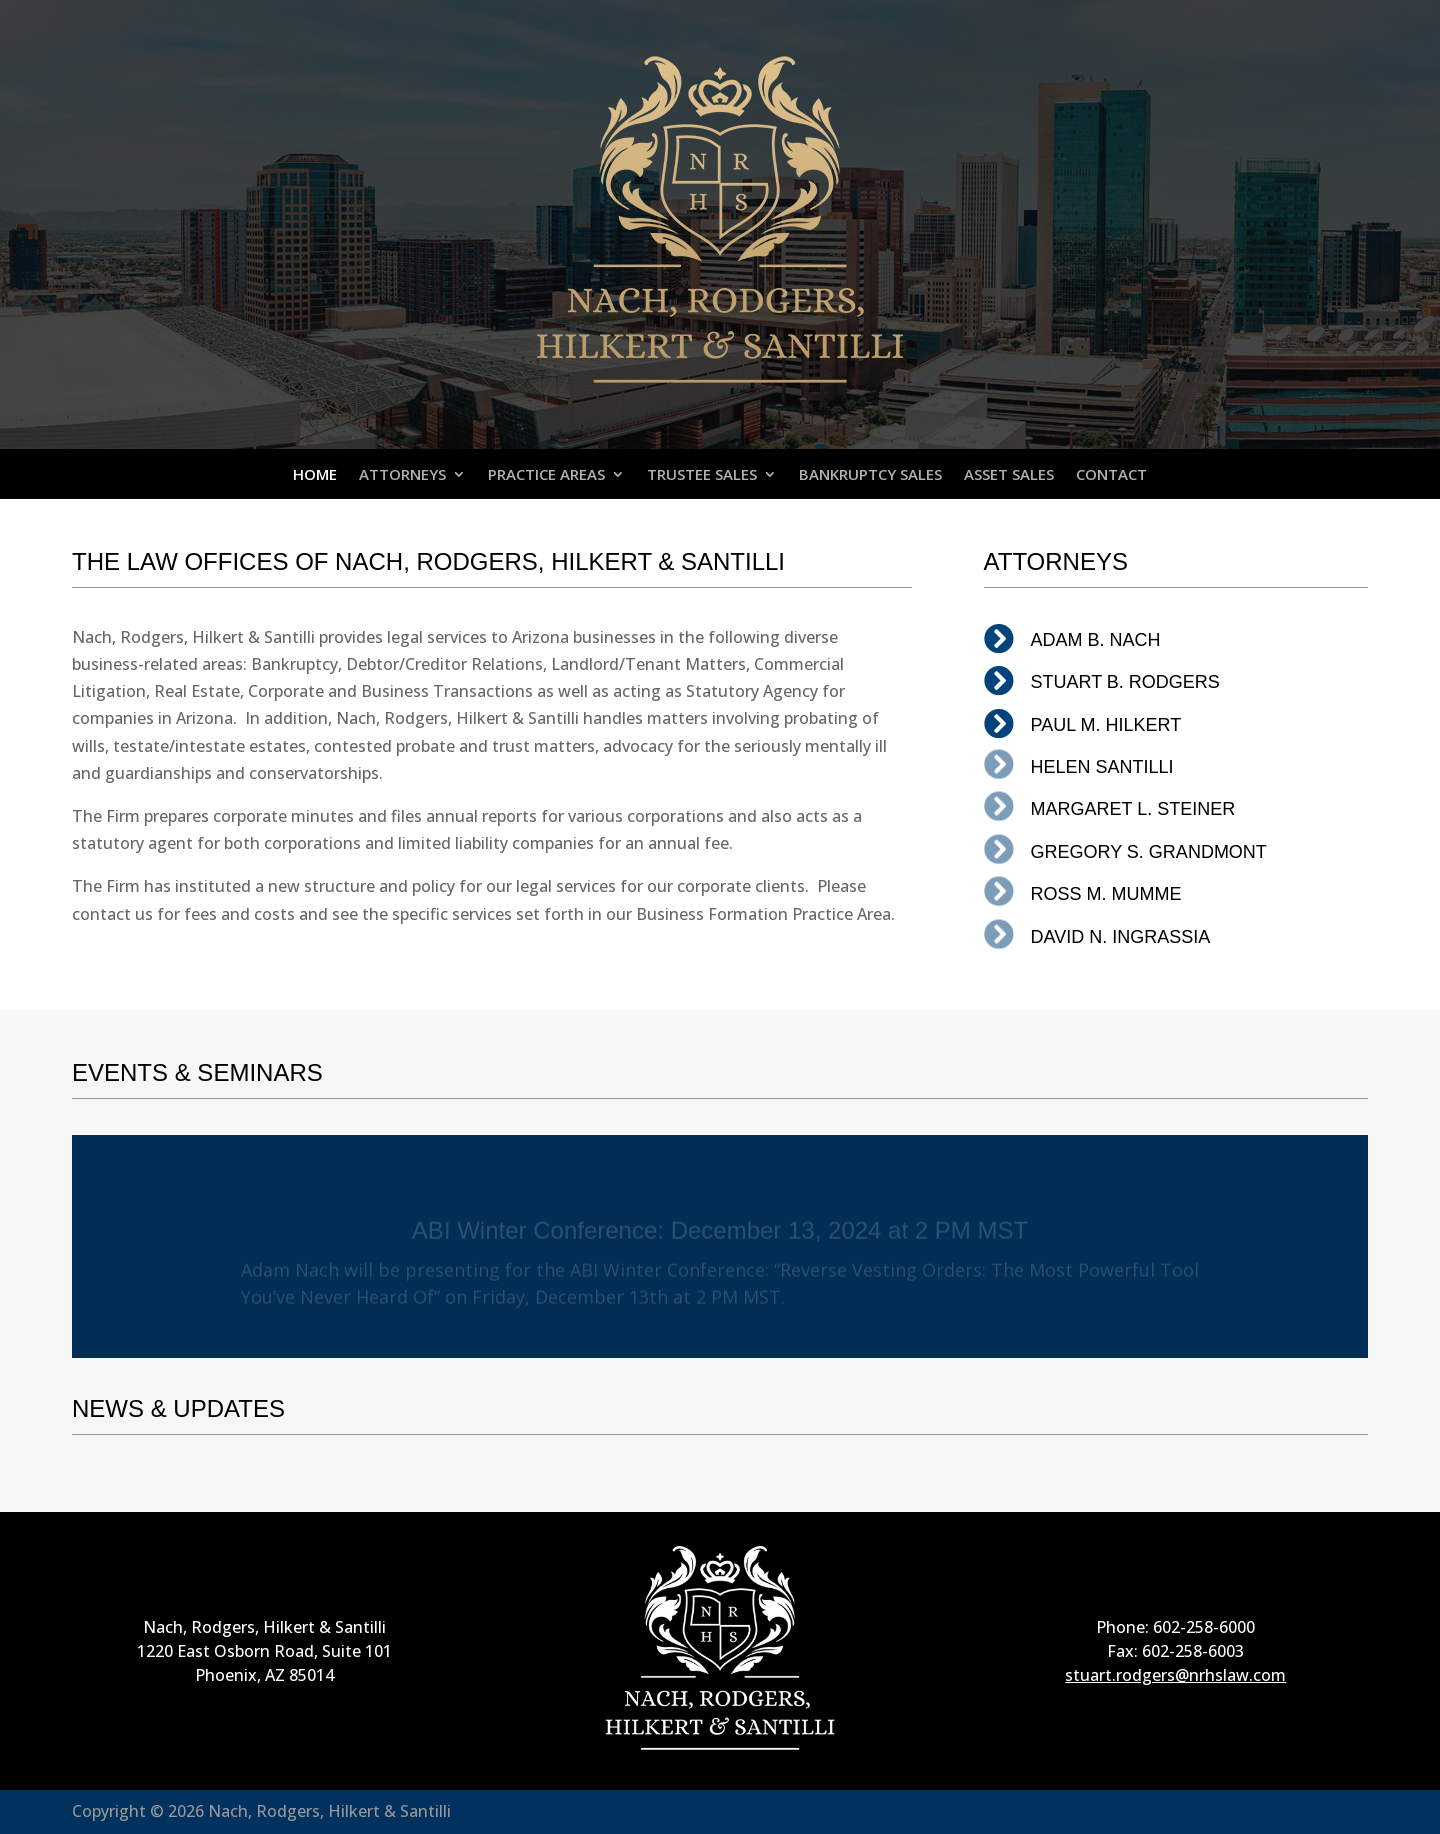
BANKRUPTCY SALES (870, 475)
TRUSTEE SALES (702, 475)
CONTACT (1111, 475)
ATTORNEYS (402, 475)
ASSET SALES (1009, 475)
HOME (315, 475)
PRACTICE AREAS (546, 475)
